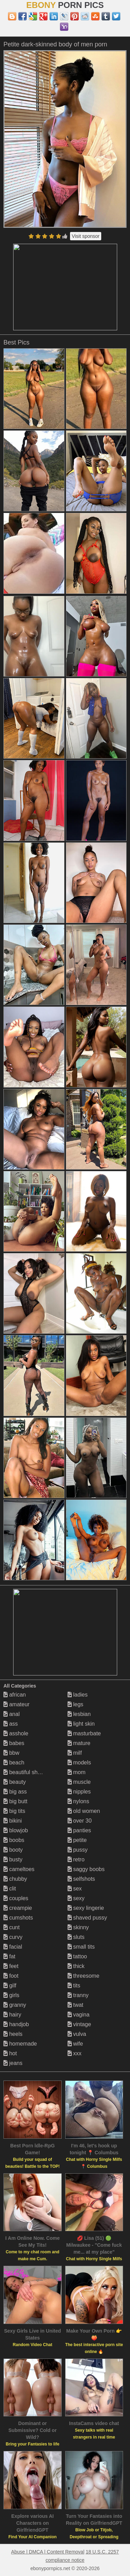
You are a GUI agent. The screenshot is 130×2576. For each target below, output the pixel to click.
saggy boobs (86, 1869)
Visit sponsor (85, 236)
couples (15, 1898)
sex (75, 1888)
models (79, 1762)
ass (10, 1724)
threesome (83, 1976)
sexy (76, 1898)
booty (13, 1850)
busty (13, 1859)
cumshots (18, 1918)
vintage (79, 2024)
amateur (16, 1704)
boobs (13, 1840)
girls (11, 1995)
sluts (76, 1937)
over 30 (80, 1821)
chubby (15, 1879)
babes (13, 1743)
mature (79, 1743)
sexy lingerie (86, 1908)
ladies (78, 1695)
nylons (78, 1801)
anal (11, 1714)
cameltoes (18, 1869)
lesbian (79, 1714)
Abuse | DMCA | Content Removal (47, 2552)
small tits (81, 1947)
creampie (17, 1908)
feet (10, 1966)
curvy (13, 1937)
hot (10, 2053)
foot (10, 1976)
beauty (14, 1782)
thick (76, 1966)
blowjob (15, 1830)
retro (76, 1859)
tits (74, 1985)
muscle (79, 1782)
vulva (77, 2034)
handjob (16, 2024)
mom (77, 1772)
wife (75, 2044)
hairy (12, 2015)
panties (79, 1830)
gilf (9, 1985)
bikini (12, 1821)
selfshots (81, 1879)
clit (9, 1888)
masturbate (84, 1733)
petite (77, 1840)
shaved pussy (87, 1918)
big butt (15, 1801)
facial (12, 1947)
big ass (15, 1792)
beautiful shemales (29, 1772)
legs (76, 1704)
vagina (79, 2015)
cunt (11, 1927)
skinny (78, 1927)
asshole (15, 1733)
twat (76, 2005)
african (14, 1695)
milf (75, 1753)
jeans (13, 2063)
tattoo (77, 1956)
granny (14, 2005)
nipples (79, 1792)
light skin (81, 1724)
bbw (11, 1753)
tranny (78, 1995)
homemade (20, 2044)
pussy (78, 1850)
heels (13, 2034)
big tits (14, 1811)
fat (9, 1956)
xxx (74, 2053)
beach (13, 1762)
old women (84, 1811)
